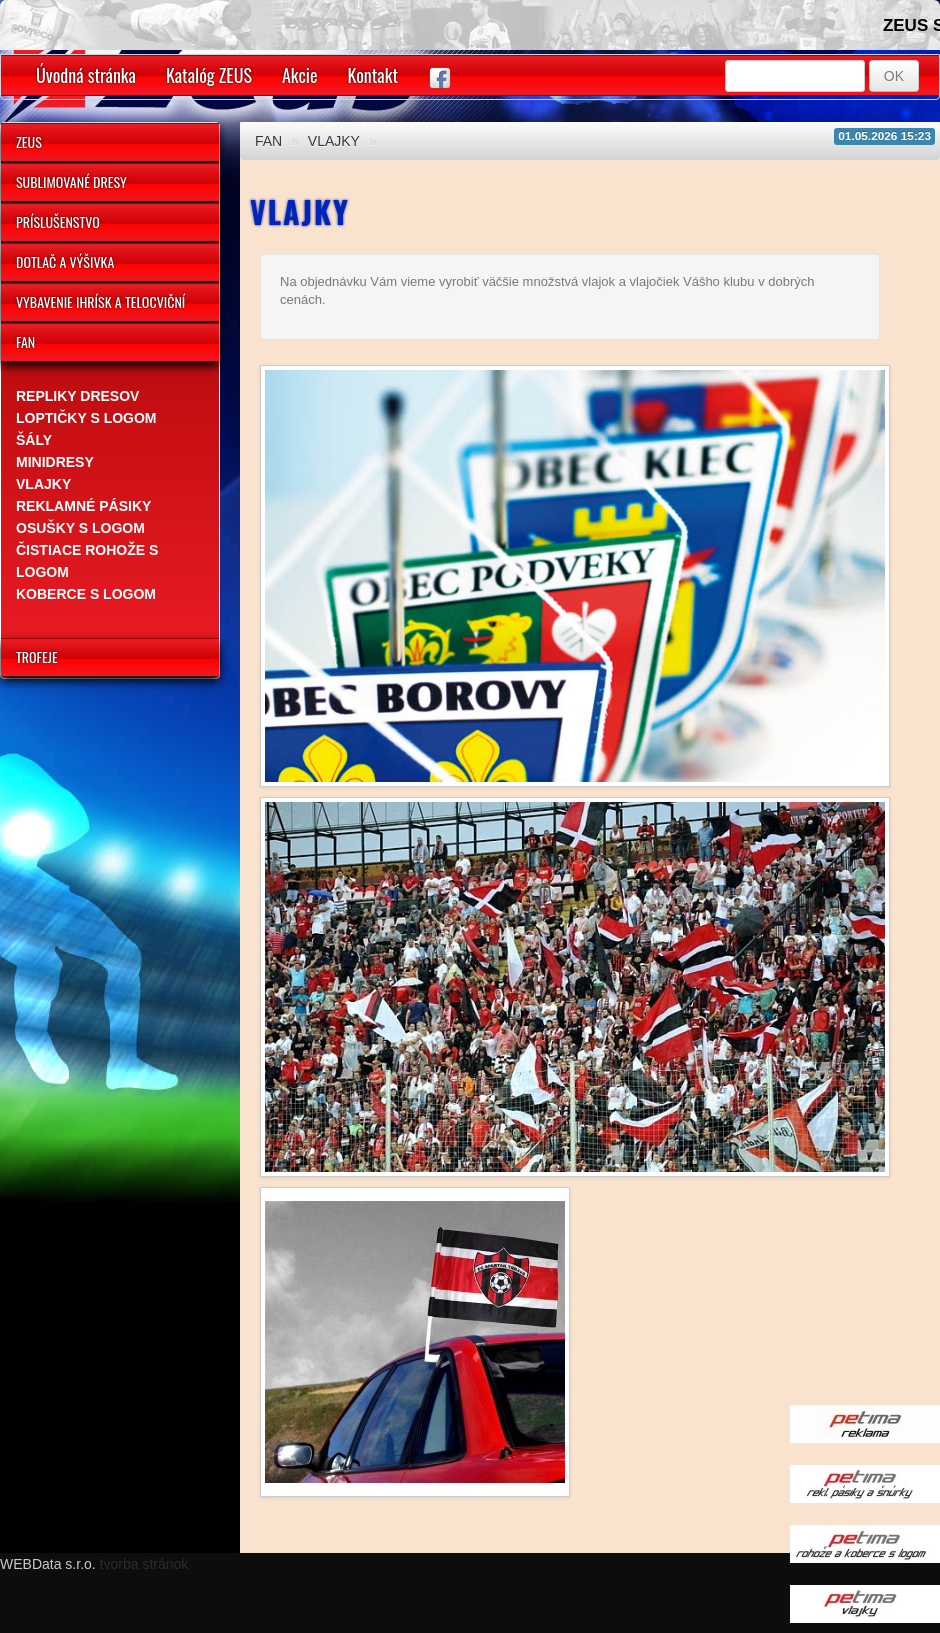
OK (894, 76)
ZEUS (29, 141)
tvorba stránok (144, 1564)
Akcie (300, 75)
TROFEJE (37, 656)
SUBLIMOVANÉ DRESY (71, 181)
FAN (25, 341)
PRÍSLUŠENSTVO (58, 221)
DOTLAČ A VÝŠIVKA (65, 261)
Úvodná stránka (86, 75)
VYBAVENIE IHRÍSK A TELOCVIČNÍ (100, 301)
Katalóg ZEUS (209, 75)
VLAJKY (334, 141)
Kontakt (373, 75)
